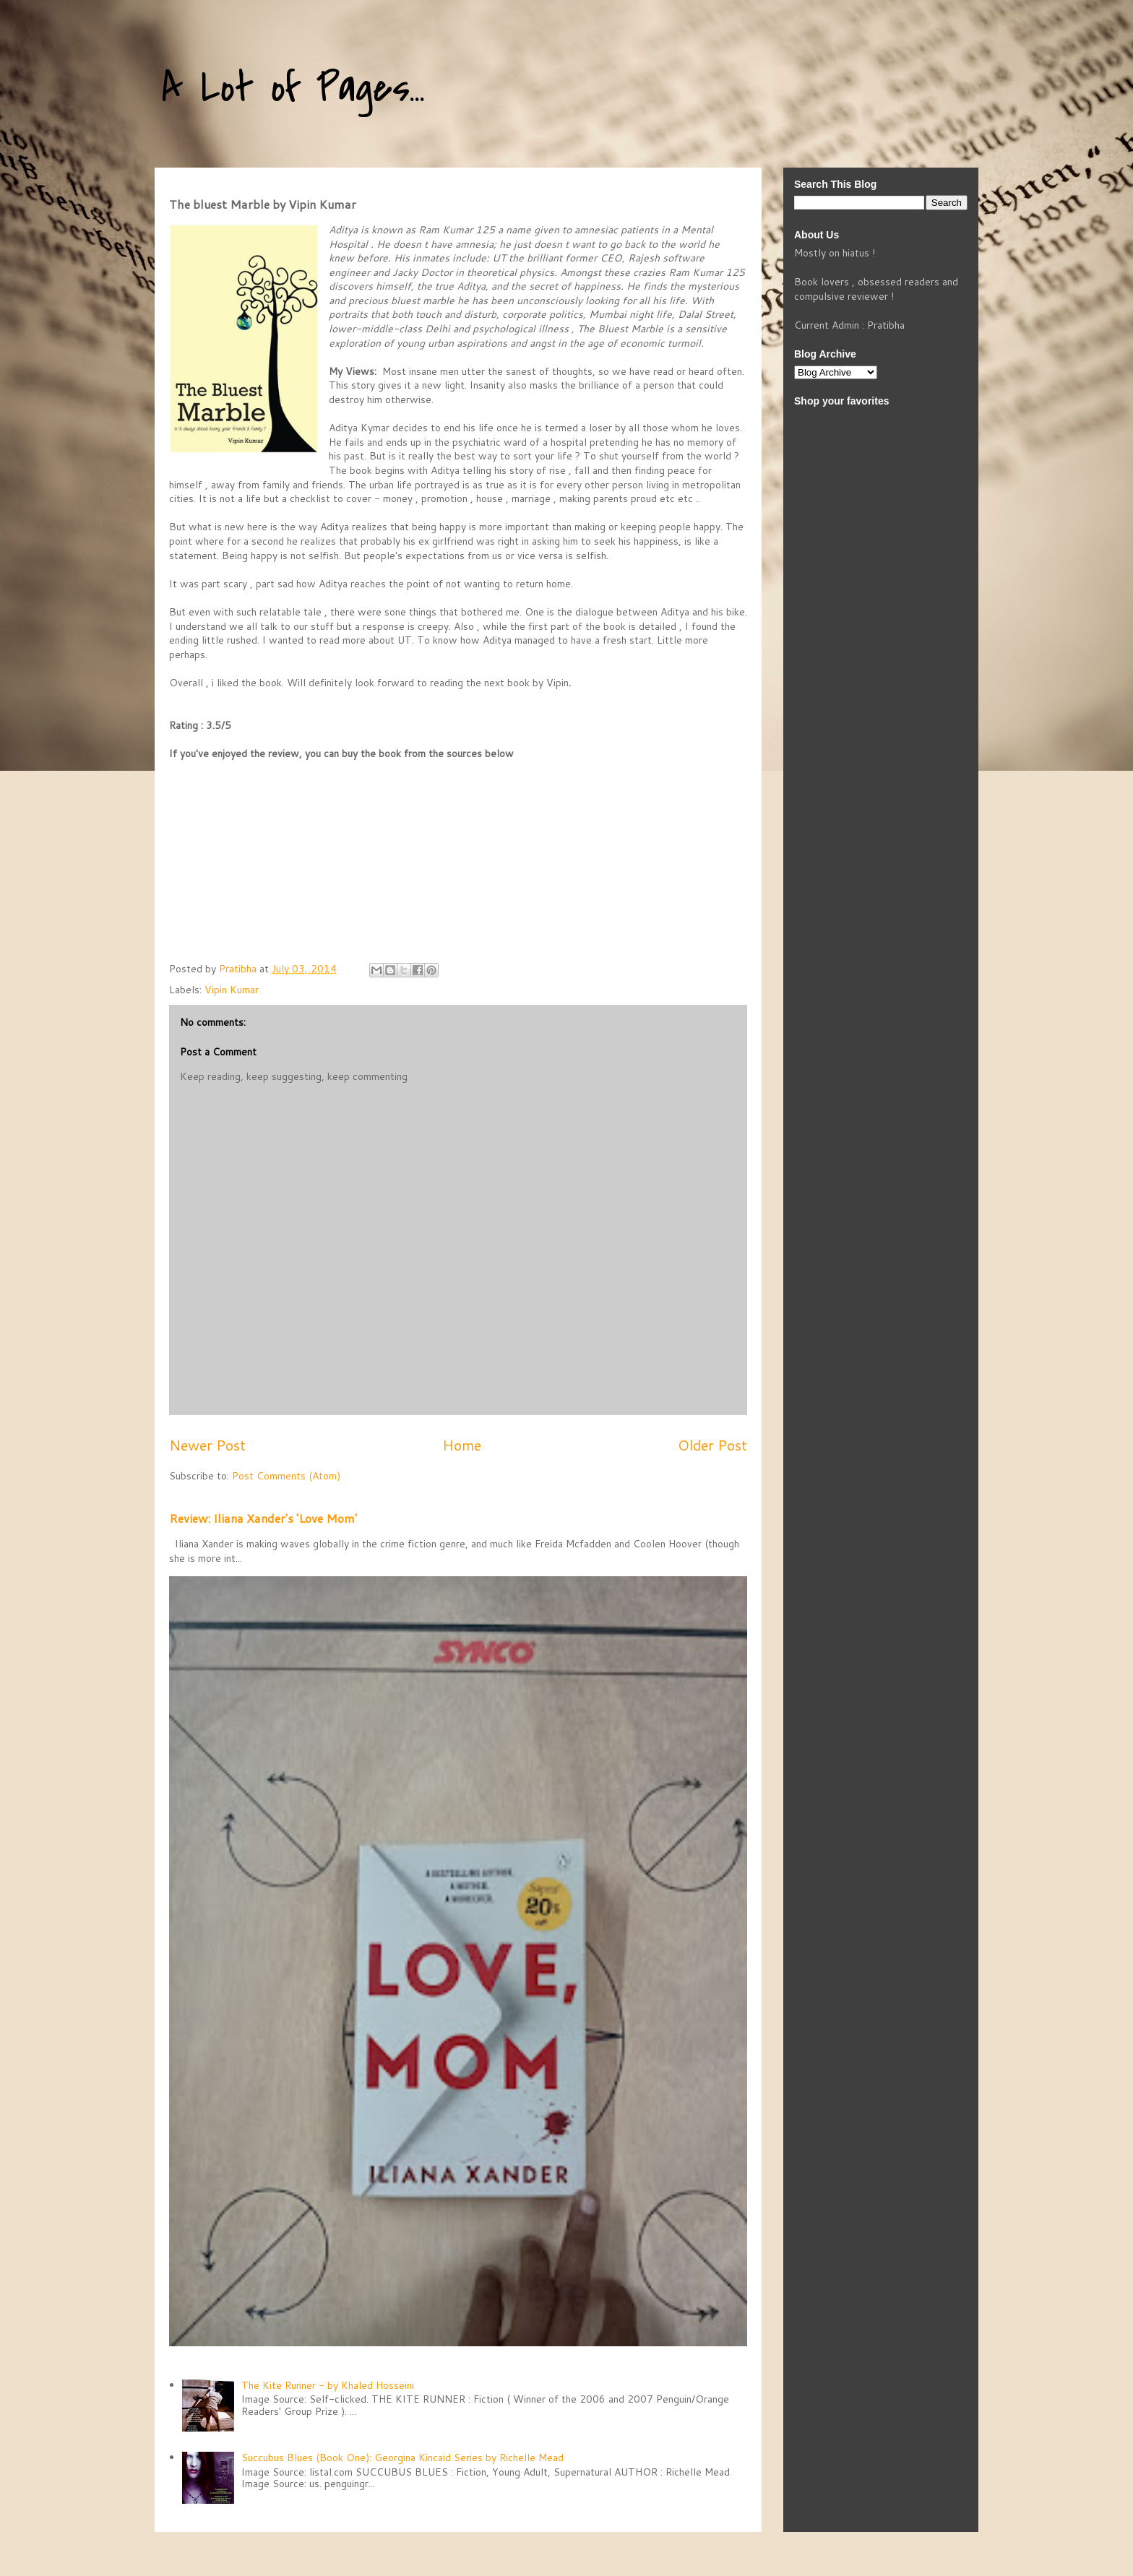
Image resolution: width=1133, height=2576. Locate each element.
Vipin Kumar (231, 989)
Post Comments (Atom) (286, 1476)
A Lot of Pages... (293, 88)
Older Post (712, 1445)
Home (461, 1445)
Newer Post (207, 1445)
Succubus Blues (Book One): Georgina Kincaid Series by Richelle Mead (402, 2457)
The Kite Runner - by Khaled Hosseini (327, 2385)
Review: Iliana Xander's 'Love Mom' (263, 1518)
